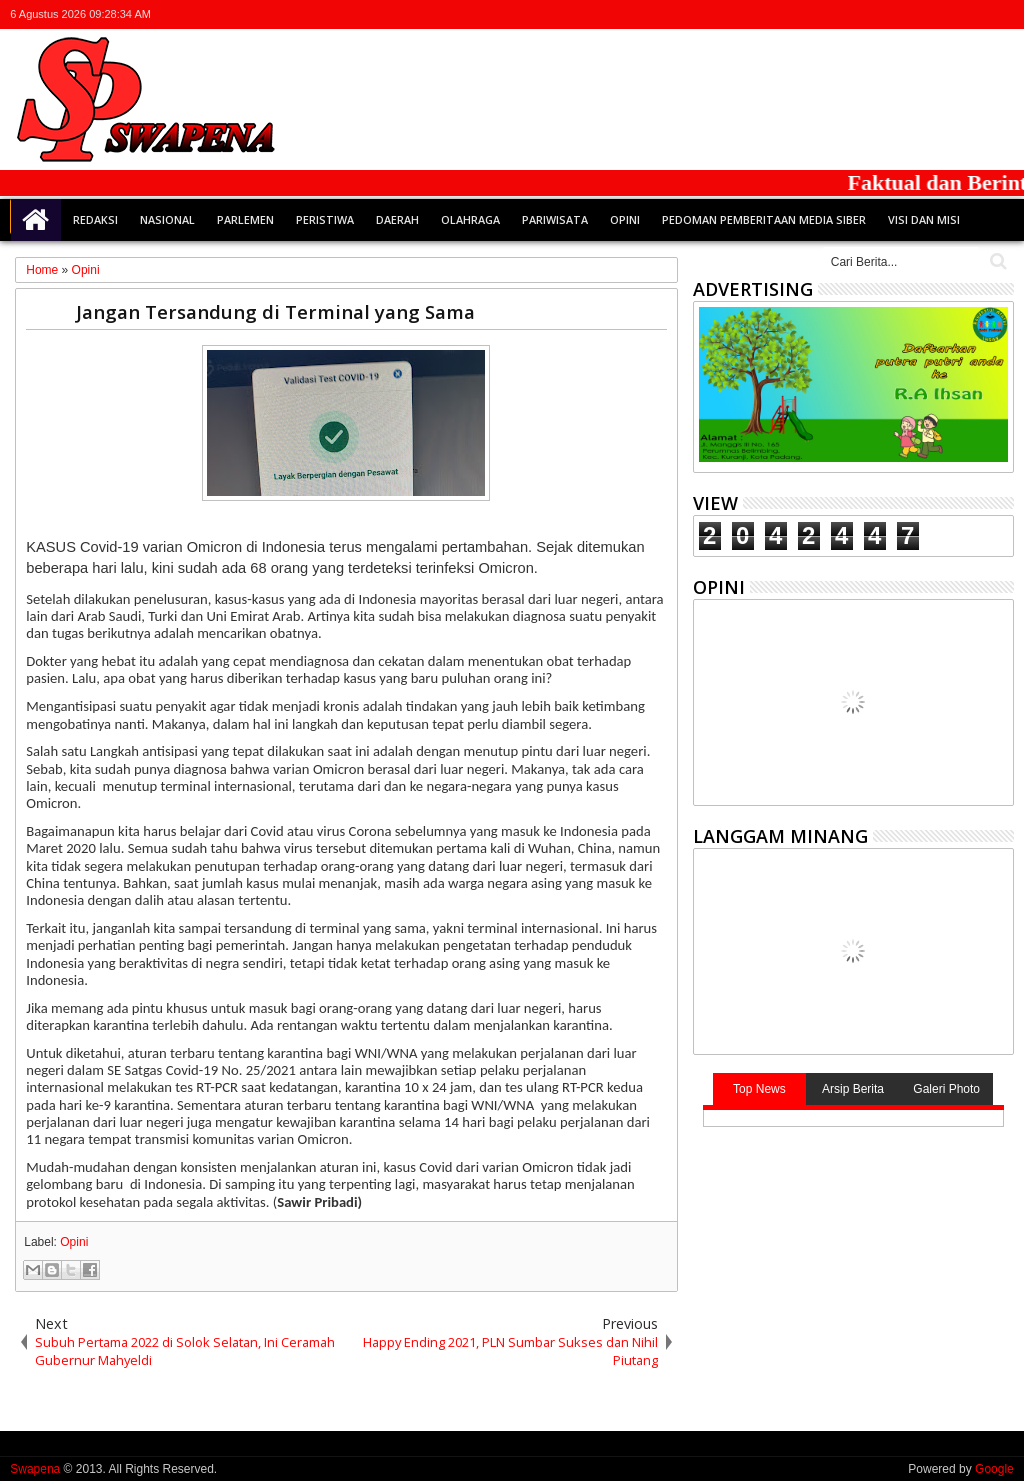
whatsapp (1001, 14)
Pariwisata (555, 219)
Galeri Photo (946, 1089)
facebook (923, 14)
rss (975, 14)
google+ (949, 14)
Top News (759, 1089)
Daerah (397, 219)
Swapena (35, 1469)
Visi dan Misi (924, 219)
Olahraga (470, 219)
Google (994, 1469)
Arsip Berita (853, 1089)
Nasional (167, 219)
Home (36, 220)
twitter (897, 14)
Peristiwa (325, 219)
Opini (625, 219)
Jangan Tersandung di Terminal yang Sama (275, 311)
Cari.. (996, 261)
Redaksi (95, 219)
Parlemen (245, 219)
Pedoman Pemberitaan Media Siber (764, 219)
